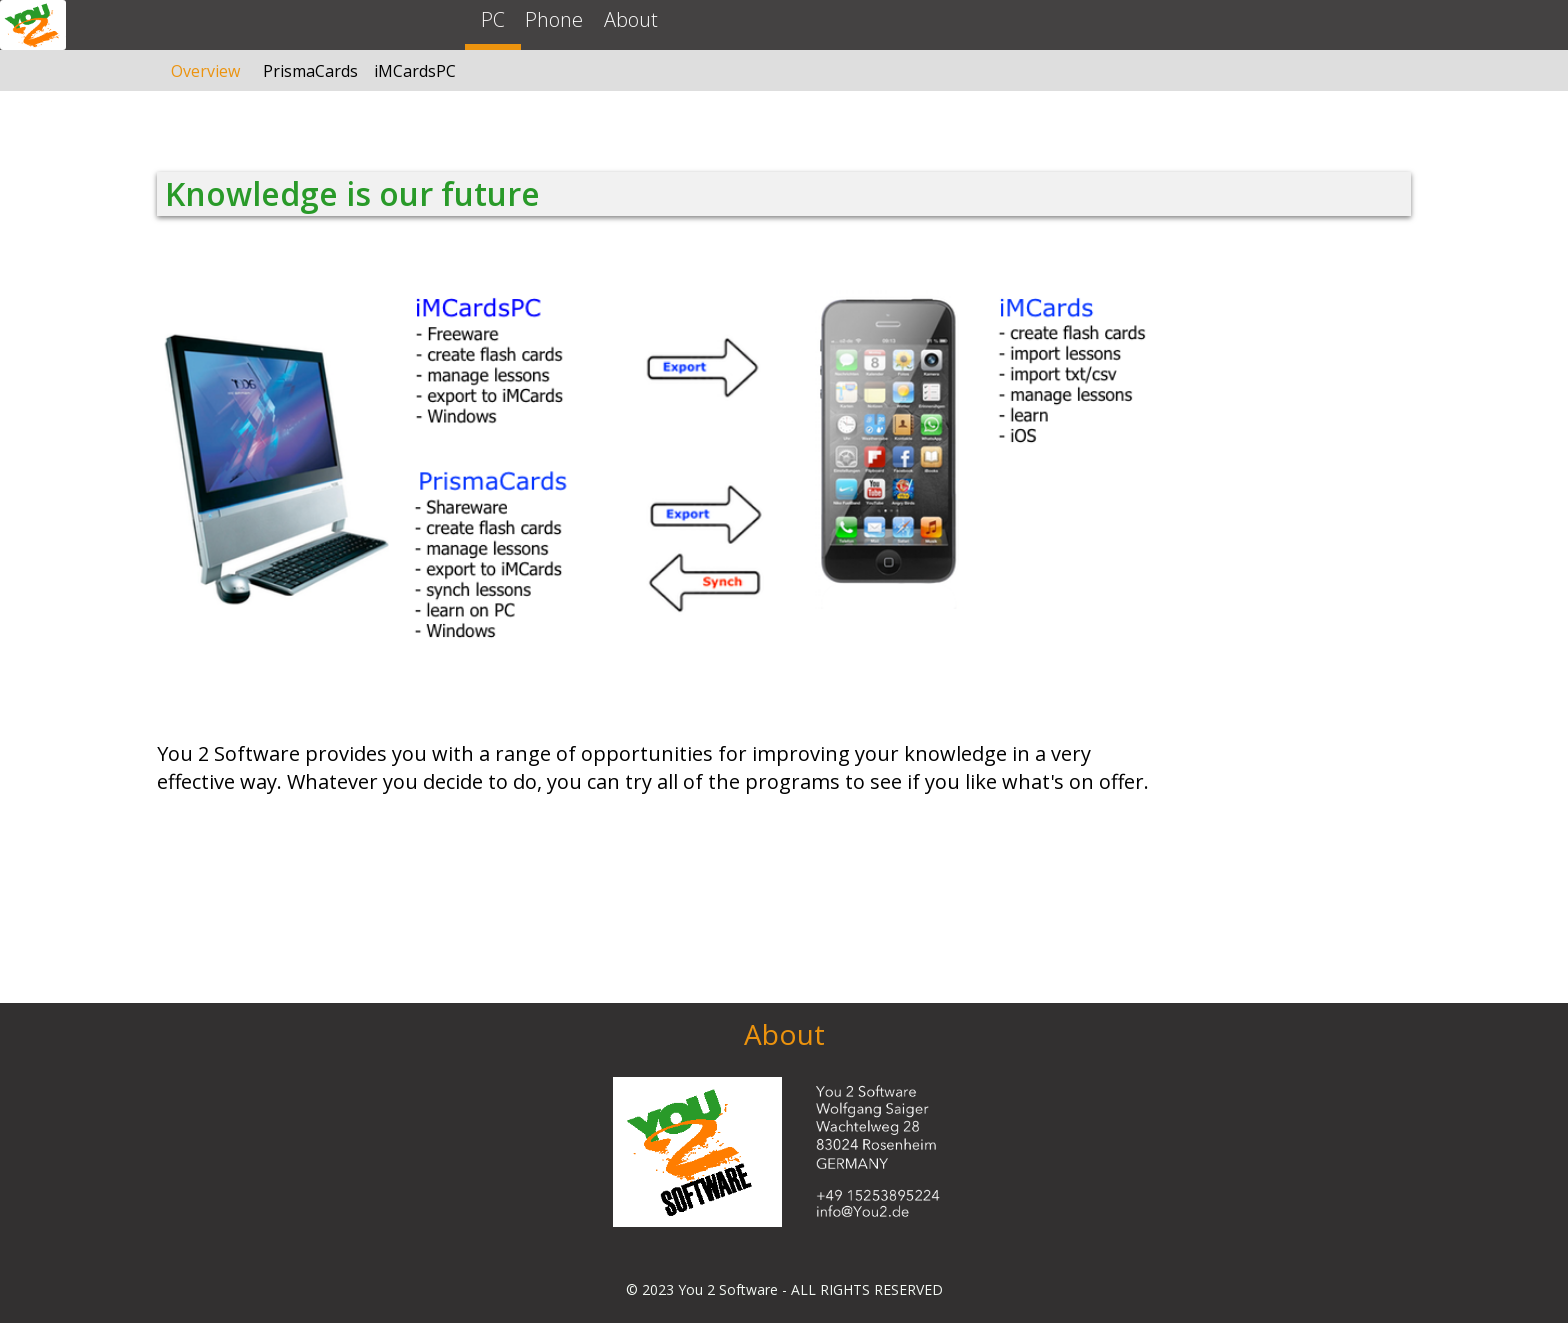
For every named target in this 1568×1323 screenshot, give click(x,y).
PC (493, 19)
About (631, 19)
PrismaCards (310, 71)
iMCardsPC (415, 71)
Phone (554, 19)
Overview (205, 71)
